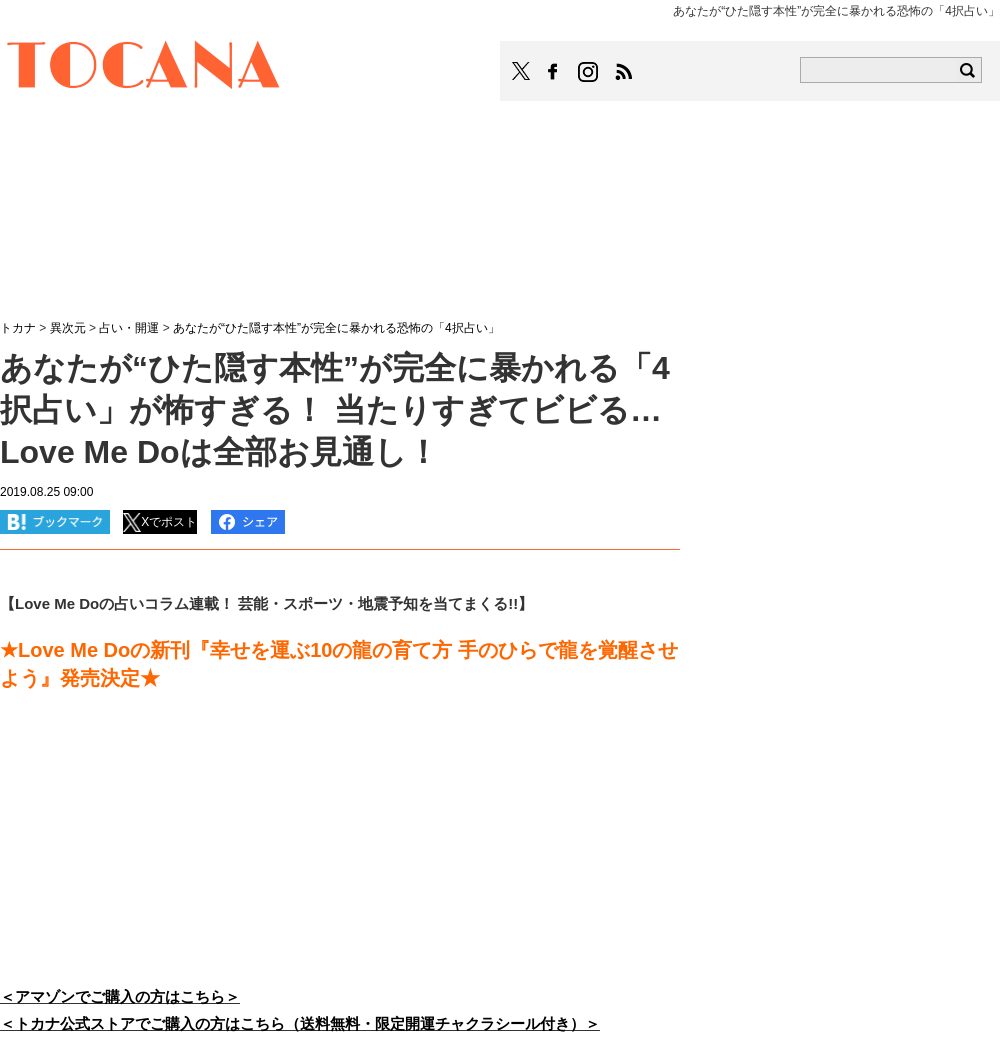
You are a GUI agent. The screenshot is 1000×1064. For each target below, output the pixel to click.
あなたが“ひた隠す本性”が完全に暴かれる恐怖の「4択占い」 (336, 328)
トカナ (18, 328)
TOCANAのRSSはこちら (624, 72)
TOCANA (144, 68)
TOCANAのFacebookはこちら (553, 72)
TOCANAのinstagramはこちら (589, 72)
